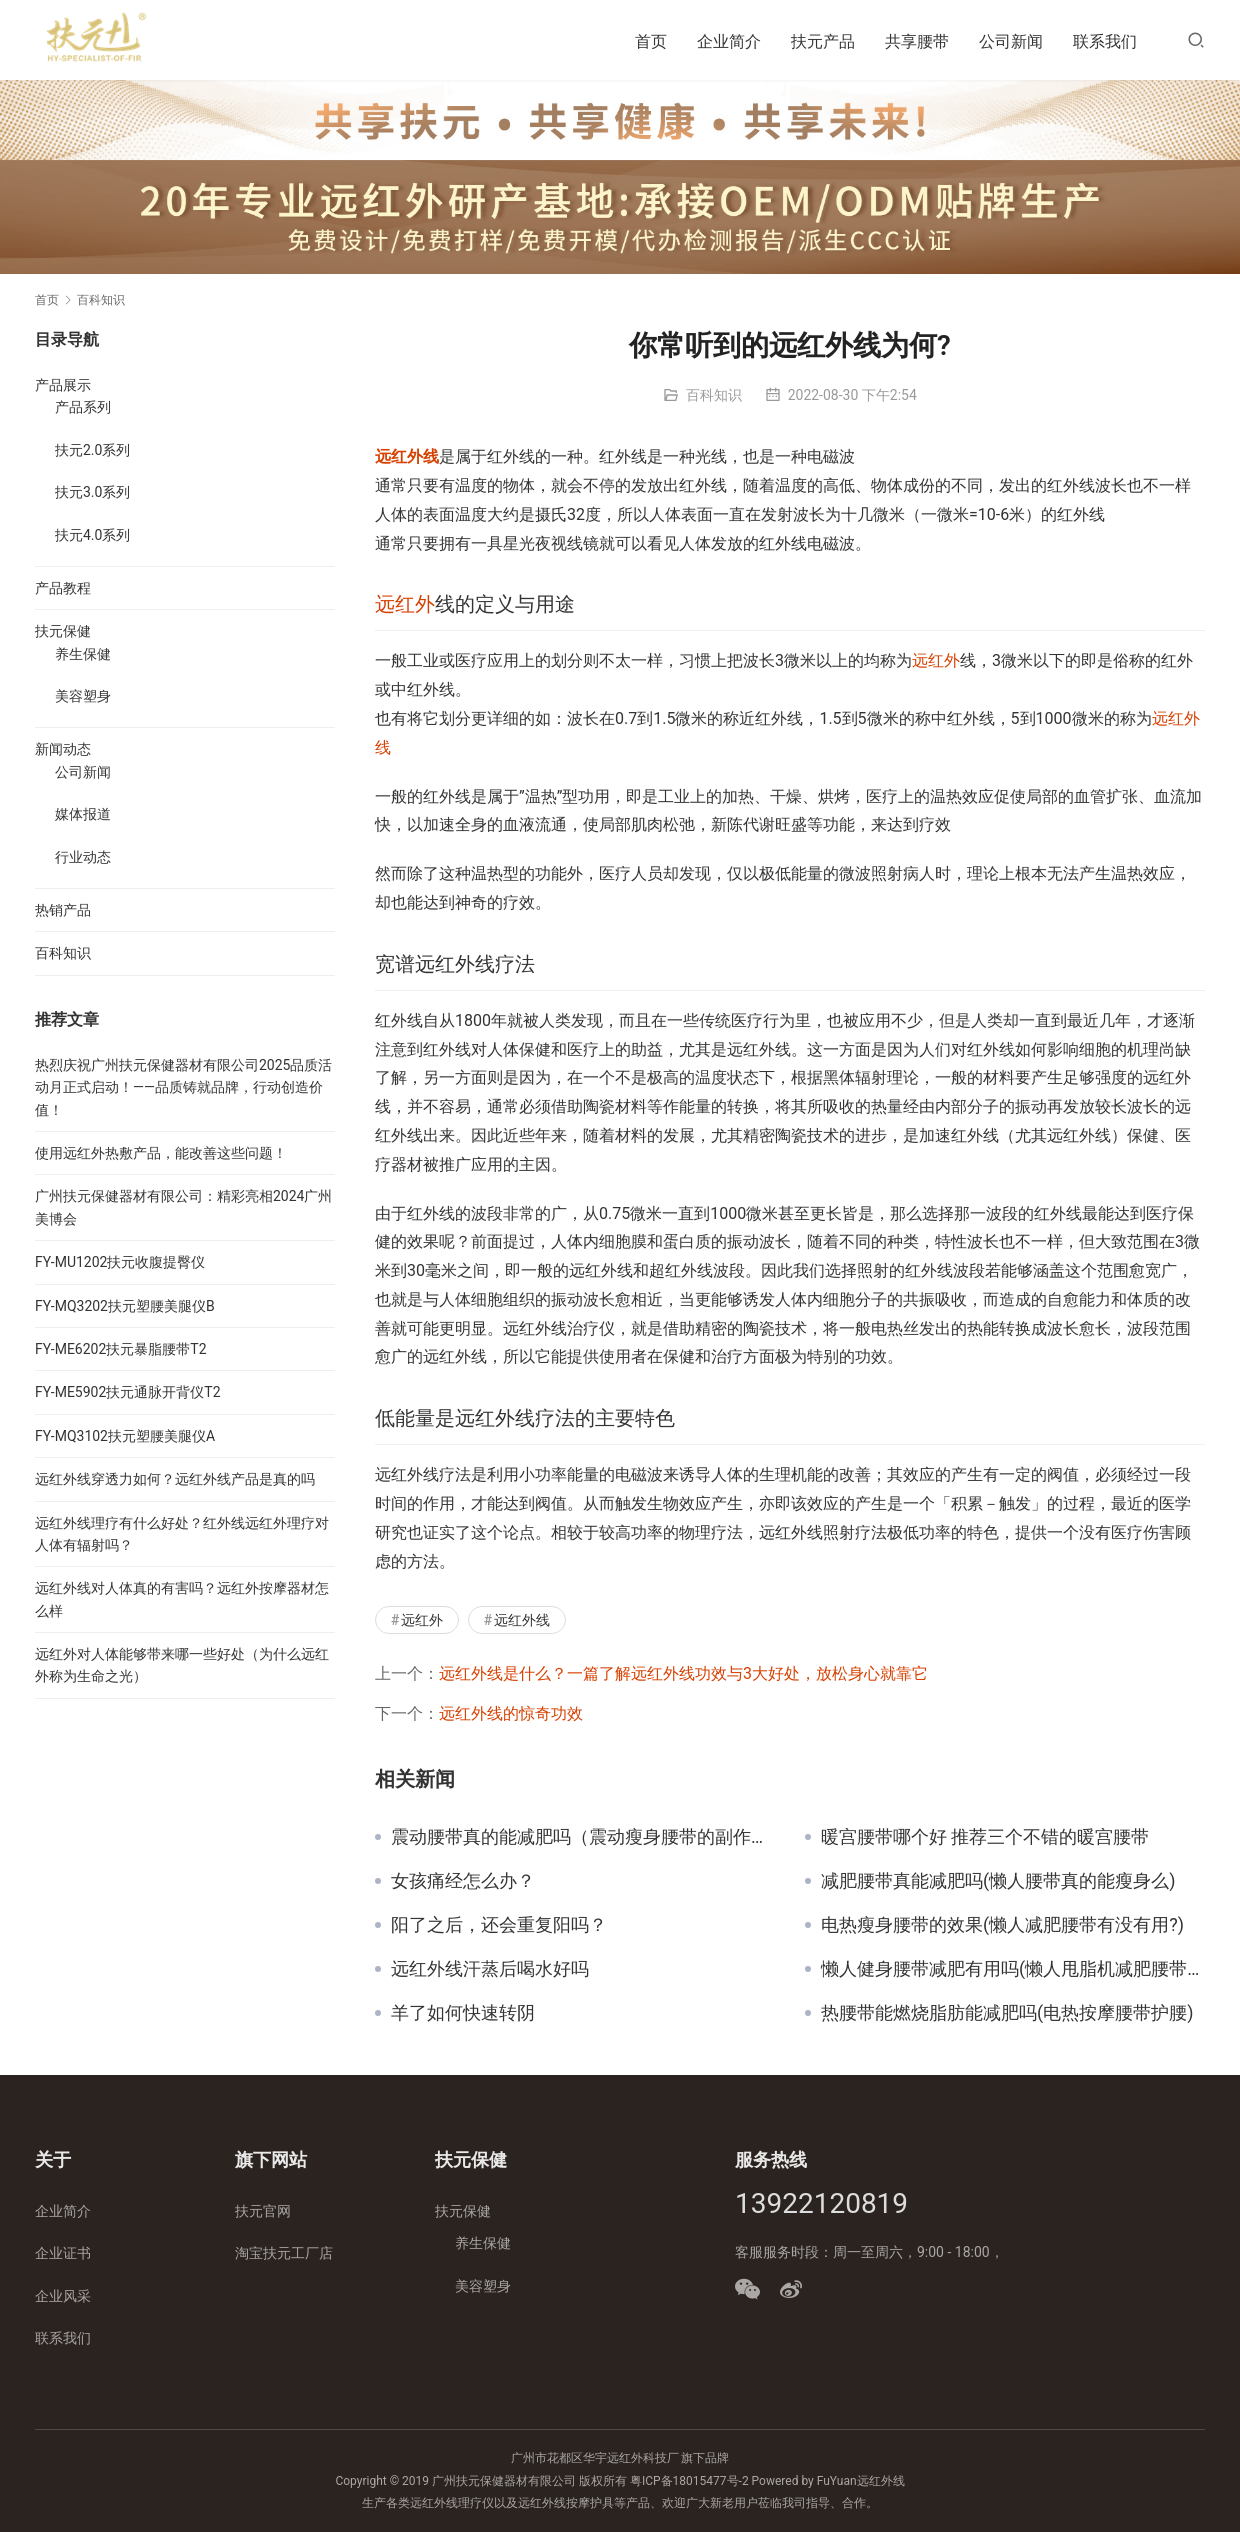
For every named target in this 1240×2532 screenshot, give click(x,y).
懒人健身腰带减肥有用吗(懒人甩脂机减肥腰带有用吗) (1013, 1969)
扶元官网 (263, 2211)
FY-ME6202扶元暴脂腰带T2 (121, 1349)
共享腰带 (917, 41)
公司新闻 (1011, 41)
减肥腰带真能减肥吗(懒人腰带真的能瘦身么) (998, 1881)
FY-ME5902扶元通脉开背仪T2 (128, 1392)
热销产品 (63, 910)
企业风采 (63, 2296)
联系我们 (1105, 41)
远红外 (405, 604)
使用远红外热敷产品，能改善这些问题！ (161, 1153)
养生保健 (83, 654)
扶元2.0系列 (92, 450)
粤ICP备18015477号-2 (689, 2481)
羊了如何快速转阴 (463, 2013)
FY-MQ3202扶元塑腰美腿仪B (125, 1306)
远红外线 (407, 456)
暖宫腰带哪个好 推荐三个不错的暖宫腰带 (985, 1837)
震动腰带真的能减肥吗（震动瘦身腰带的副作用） (583, 1837)
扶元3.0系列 (92, 492)
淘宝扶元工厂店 (284, 2253)
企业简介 (729, 41)
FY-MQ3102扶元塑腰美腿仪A (125, 1436)
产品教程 (63, 588)
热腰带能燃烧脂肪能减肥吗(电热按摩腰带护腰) (1007, 2013)
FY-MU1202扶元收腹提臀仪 (120, 1262)
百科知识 (714, 395)
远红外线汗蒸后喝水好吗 (490, 1969)
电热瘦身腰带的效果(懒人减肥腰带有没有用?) (1002, 1925)
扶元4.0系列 (92, 535)
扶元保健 (63, 631)
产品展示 (63, 385)
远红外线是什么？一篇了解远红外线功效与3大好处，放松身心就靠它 (683, 1673)
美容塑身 (83, 696)
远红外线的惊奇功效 (511, 1713)
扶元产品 (823, 41)
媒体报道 (83, 814)
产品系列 (83, 407)
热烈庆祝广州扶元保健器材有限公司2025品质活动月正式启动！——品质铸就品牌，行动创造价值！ (183, 1087)
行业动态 (83, 857)
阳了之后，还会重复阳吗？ (499, 1925)
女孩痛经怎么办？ (463, 1881)
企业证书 (63, 2253)
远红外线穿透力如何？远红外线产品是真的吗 (175, 1479)
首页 (651, 41)
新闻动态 (63, 749)
